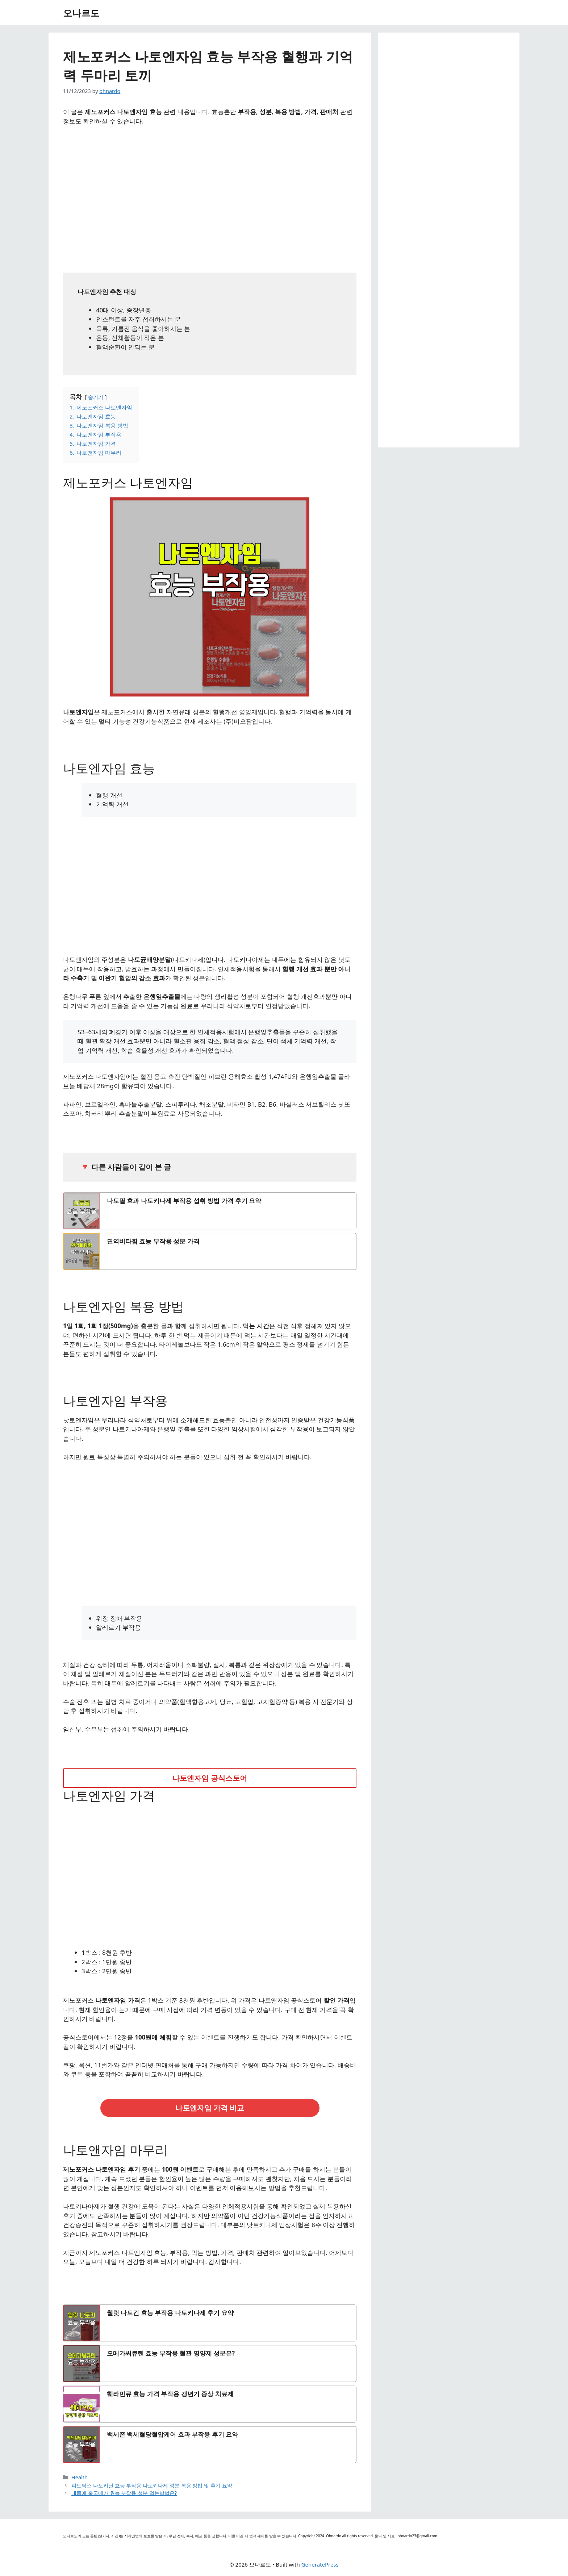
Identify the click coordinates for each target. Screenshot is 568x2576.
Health (79, 2477)
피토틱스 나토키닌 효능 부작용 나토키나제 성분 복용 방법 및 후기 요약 (151, 2485)
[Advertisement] (209, 196)
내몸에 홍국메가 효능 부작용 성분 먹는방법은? (124, 2492)
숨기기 (95, 396)
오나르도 (81, 13)
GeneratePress (320, 2564)
